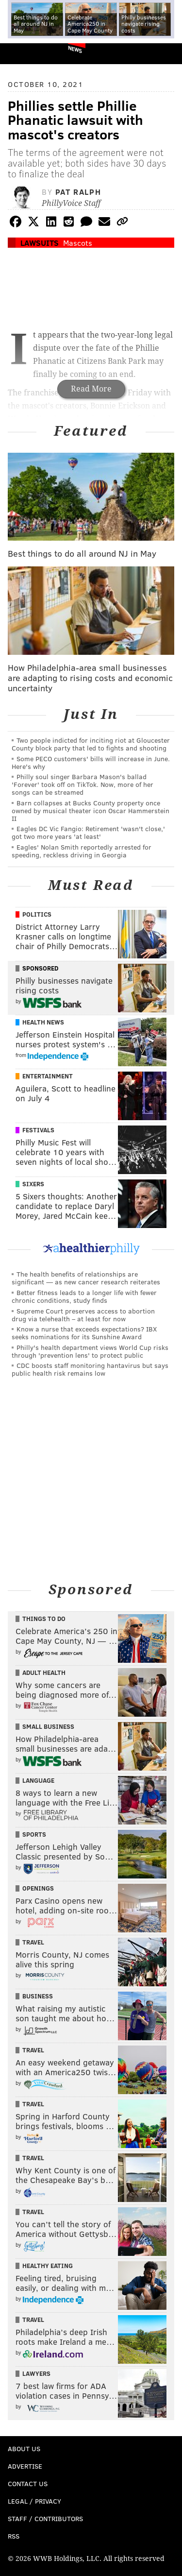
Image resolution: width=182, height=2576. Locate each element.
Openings (38, 1888)
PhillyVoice (23, 53)
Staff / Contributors (45, 2518)
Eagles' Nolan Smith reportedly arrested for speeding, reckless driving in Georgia (81, 850)
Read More (91, 388)
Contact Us (28, 2483)
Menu (166, 53)
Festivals (38, 1130)
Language (38, 1780)
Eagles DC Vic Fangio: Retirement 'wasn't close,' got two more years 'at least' (88, 832)
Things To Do (44, 1618)
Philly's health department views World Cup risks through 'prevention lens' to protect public (90, 1351)
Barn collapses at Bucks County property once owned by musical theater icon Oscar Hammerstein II (90, 810)
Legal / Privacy (34, 2501)
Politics (36, 914)
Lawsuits (39, 243)
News (75, 49)
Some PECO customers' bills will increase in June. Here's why (91, 762)
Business (37, 1996)
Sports (34, 1834)
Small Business (48, 1726)
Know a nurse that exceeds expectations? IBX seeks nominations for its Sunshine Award (84, 1332)
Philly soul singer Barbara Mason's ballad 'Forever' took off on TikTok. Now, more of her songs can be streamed (82, 784)
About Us (24, 2448)
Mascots (77, 243)
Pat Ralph (78, 192)
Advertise (25, 2466)
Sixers (33, 1183)
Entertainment (47, 1076)
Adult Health (44, 1672)
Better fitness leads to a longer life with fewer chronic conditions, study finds (84, 1296)
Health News (43, 1022)
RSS (13, 2536)
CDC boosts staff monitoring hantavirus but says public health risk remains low (90, 1369)
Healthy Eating (47, 2265)
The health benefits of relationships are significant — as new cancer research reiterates (86, 1277)
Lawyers (36, 2373)
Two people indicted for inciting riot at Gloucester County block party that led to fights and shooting (91, 743)
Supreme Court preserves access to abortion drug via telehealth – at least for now (83, 1314)
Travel (33, 1942)
